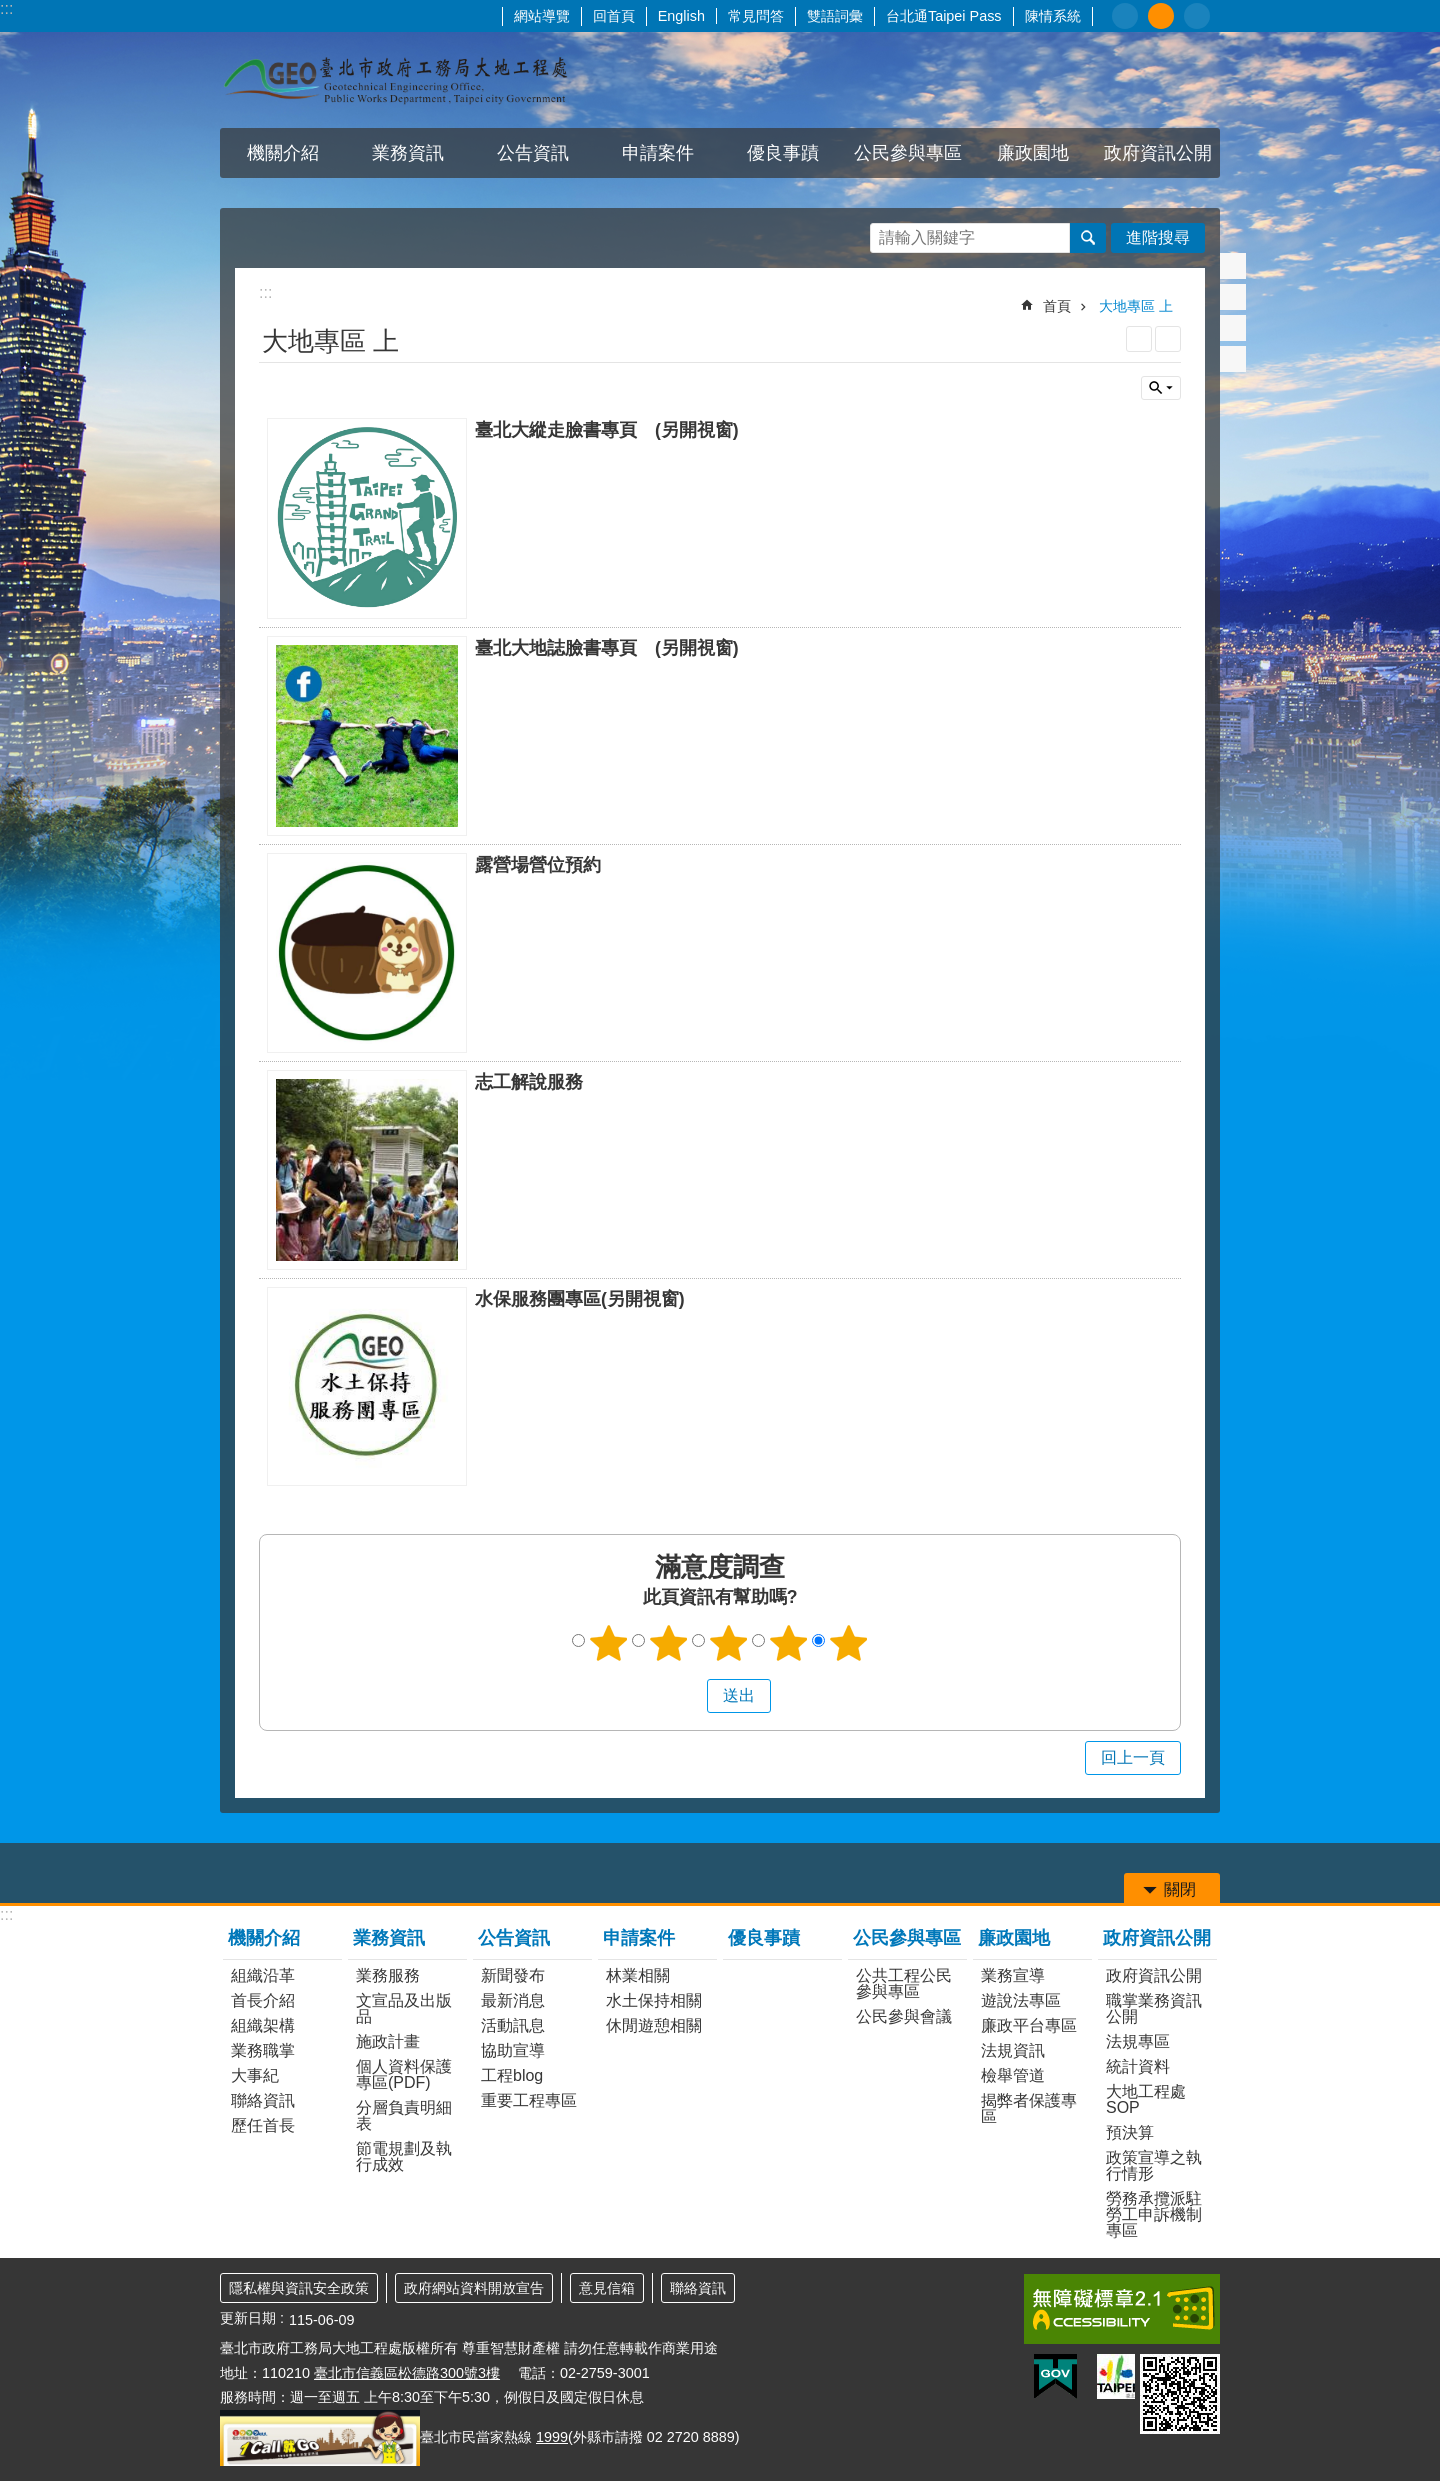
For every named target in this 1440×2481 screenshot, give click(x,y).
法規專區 (1138, 2041)
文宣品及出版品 (404, 2008)
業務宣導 (1013, 1975)
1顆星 (609, 1643)
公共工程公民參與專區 (904, 1983)
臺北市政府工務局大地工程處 (395, 80)
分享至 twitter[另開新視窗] (1233, 297)
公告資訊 (533, 153)
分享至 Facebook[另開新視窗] (1233, 266)
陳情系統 (1053, 16)
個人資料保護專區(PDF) (404, 2074)
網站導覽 (542, 16)
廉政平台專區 (1029, 2025)
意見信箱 (607, 2288)
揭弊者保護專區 (1029, 2108)
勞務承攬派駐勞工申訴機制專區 (1154, 2214)
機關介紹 (283, 153)
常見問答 (756, 16)
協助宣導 (513, 2050)
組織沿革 (263, 1975)
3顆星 (729, 1643)
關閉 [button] (1161, 388)
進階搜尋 (1158, 237)
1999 (552, 2437)
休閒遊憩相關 (654, 2025)
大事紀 (255, 2075)
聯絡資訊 (263, 2100)
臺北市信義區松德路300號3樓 (407, 2373)
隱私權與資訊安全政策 (299, 2288)
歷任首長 (263, 2125)
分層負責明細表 (404, 2115)
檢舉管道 (1013, 2075)
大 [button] (1197, 16)
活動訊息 (513, 2025)
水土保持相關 (654, 2000)
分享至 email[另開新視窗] (1233, 359)
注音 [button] (1168, 339)
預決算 (1130, 2132)
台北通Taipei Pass (944, 16)
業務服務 (388, 1975)
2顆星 (669, 1643)
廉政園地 (1033, 153)
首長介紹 (263, 2000)
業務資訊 (408, 153)
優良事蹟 (783, 153)
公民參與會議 (904, 2016)
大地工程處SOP (1146, 2099)
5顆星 (849, 1643)
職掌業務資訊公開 (1154, 2008)
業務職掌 (263, 2050)
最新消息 (513, 2000)
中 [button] (1161, 16)
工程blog (512, 2075)
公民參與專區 (908, 153)
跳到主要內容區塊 (10, 10)
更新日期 (248, 2318)
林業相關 (638, 1975)
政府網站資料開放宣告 (474, 2288)
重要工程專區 (529, 2100)
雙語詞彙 (835, 16)
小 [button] (1125, 16)
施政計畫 (388, 2041)
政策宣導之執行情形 (1154, 2165)
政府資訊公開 (1158, 153)
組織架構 (263, 2025)
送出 (688, 1696)
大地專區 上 (1136, 306)
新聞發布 (513, 1975)
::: (6, 8)
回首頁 (614, 16)
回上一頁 (1133, 1757)
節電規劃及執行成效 (404, 2156)
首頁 (1057, 306)
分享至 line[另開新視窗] (1233, 328)
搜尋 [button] (1088, 238)
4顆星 (789, 1643)
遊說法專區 (1021, 2000)
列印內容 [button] (1139, 339)
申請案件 (658, 153)
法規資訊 (1013, 2050)
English (681, 16)
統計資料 (1138, 2066)
